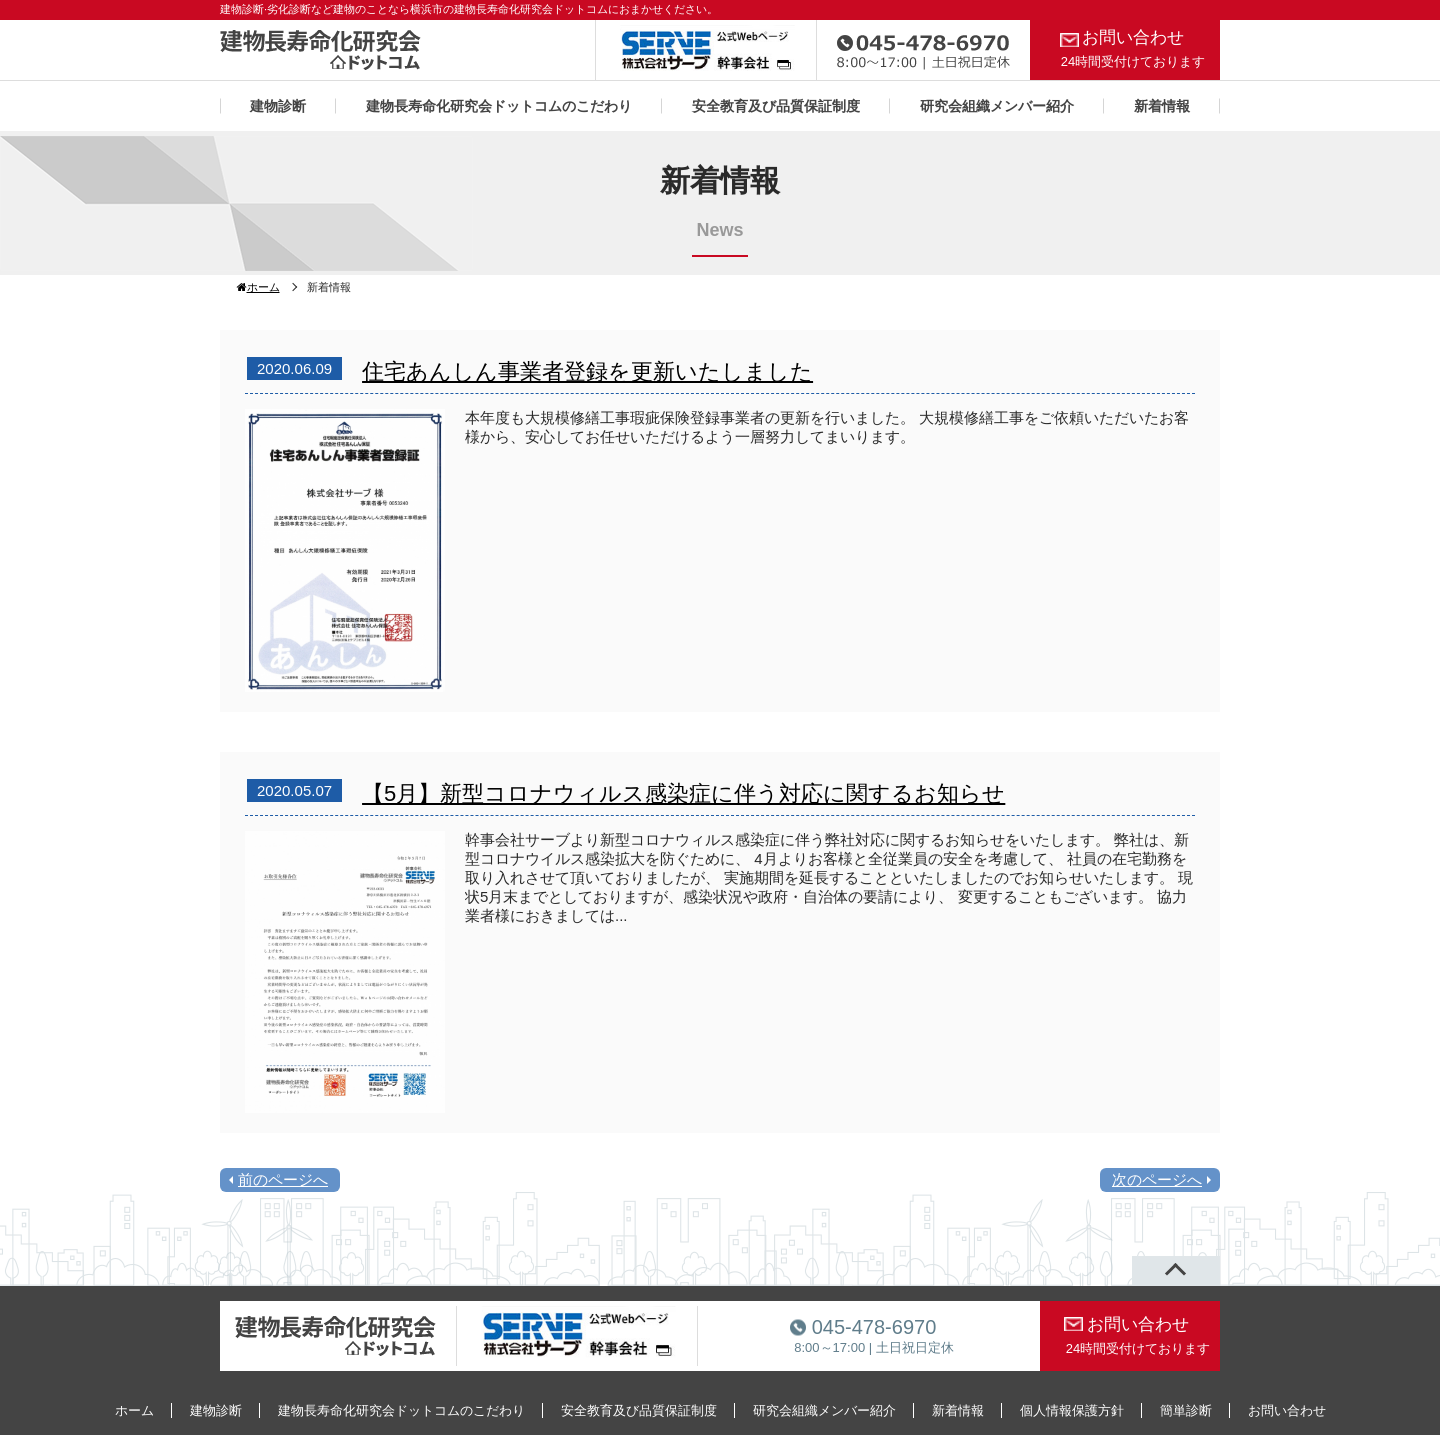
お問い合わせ (1133, 48)
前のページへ (283, 1179)
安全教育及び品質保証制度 (776, 106)
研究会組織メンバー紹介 (997, 106)
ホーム (258, 287)
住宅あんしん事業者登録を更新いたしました (587, 371)
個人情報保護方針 (1072, 1410)
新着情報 (1162, 106)
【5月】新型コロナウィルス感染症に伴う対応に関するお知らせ (683, 793)
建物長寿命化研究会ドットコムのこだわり (499, 106)
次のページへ (1157, 1179)
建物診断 (278, 106)
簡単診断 (1186, 1410)
